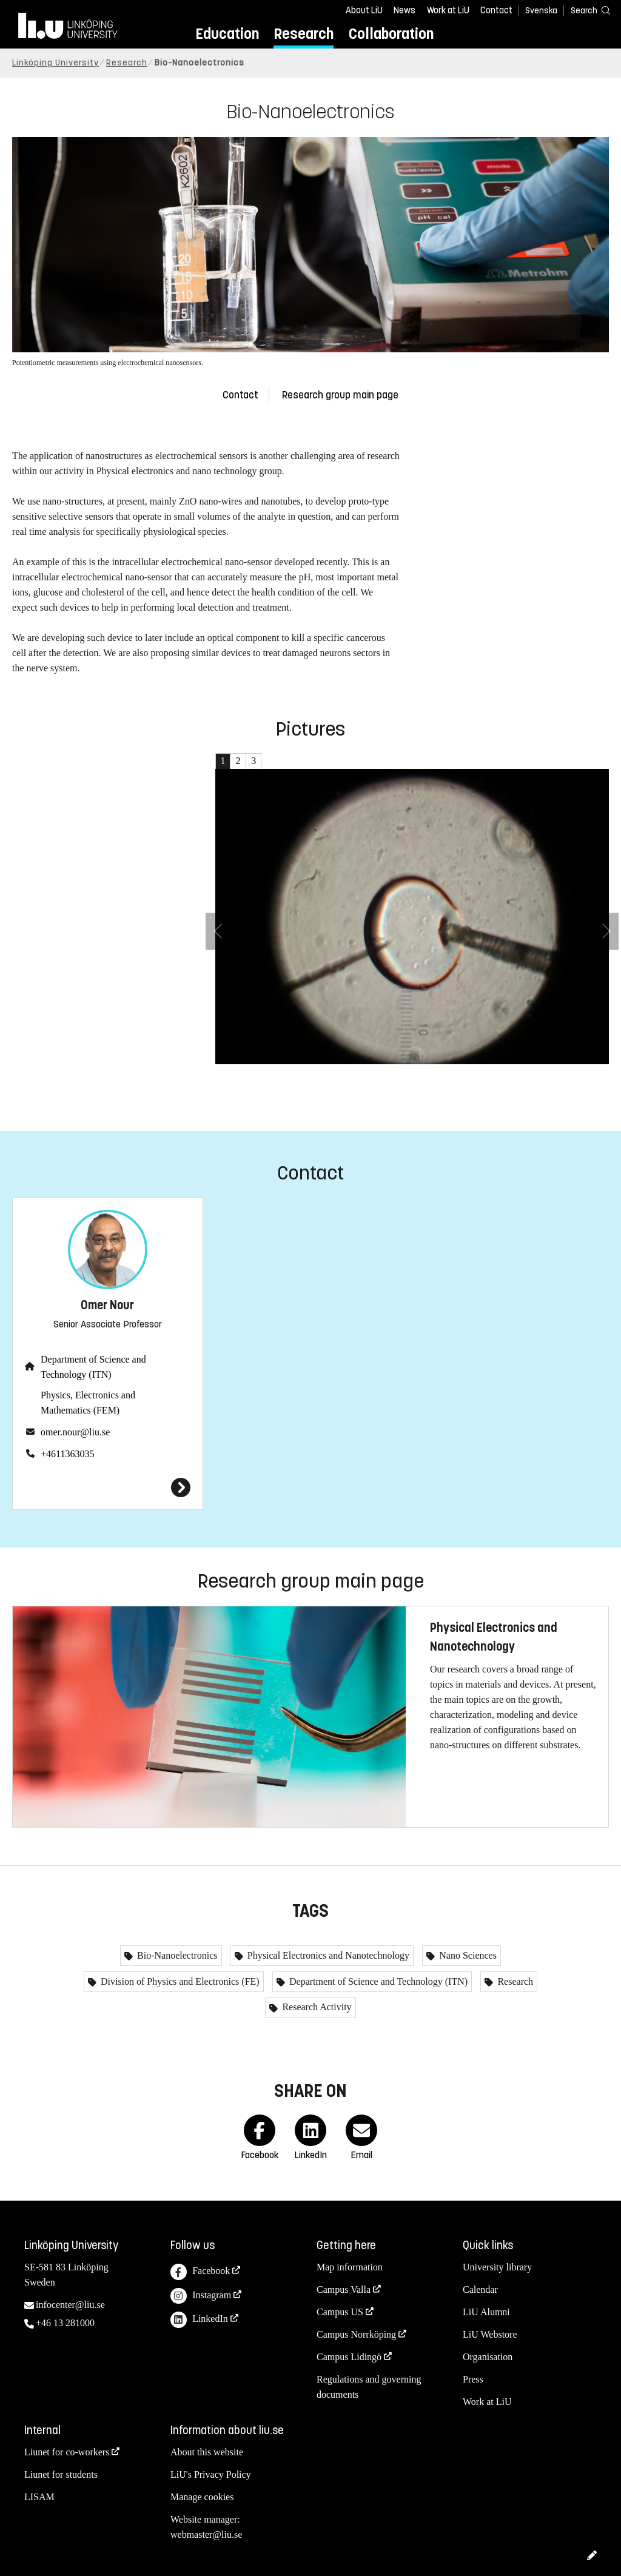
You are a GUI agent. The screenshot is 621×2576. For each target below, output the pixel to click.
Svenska (541, 10)
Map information (350, 2267)
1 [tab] (223, 761)
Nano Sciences (467, 1955)
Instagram (200, 2296)
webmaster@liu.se (206, 2534)
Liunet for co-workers (66, 2452)
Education (227, 33)
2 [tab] (238, 761)
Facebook (200, 2272)
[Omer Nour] (107, 1487)
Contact (496, 10)
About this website (206, 2452)
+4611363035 (67, 1454)
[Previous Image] (218, 931)
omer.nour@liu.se (75, 1432)
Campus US (340, 2312)
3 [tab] (253, 761)
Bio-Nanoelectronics (176, 1955)
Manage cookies (201, 2497)
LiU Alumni (486, 2312)
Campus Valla (344, 2289)
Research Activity (315, 2007)
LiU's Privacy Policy (210, 2474)
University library (497, 2267)
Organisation (487, 2357)
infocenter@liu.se (70, 2304)
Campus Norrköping (356, 2334)
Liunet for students (61, 2474)
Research (304, 33)
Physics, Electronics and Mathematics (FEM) (88, 1402)
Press (473, 2379)
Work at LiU (448, 10)
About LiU (364, 10)
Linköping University (55, 63)
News (404, 10)
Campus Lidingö (349, 2357)
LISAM (39, 2497)
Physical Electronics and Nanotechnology (327, 1955)
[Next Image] (606, 931)
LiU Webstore (490, 2334)
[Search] (584, 10)
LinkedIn (199, 2320)
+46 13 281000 (65, 2323)
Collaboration (391, 33)
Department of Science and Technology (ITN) (93, 1367)
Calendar (480, 2289)
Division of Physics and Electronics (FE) (179, 1981)
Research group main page (340, 395)
